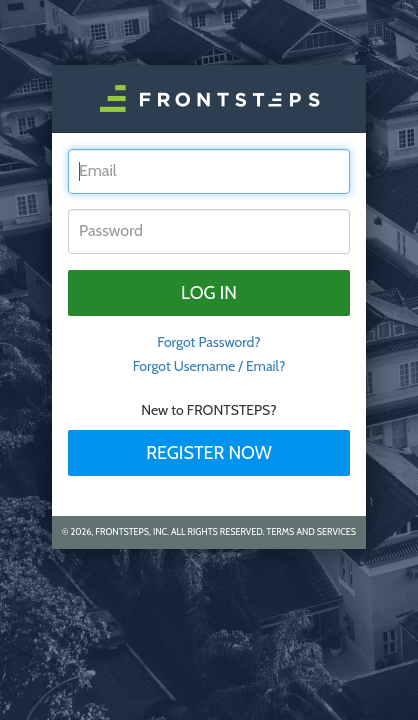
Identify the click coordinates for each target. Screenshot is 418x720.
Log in (209, 293)
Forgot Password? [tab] (209, 342)
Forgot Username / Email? (209, 366)
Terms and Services (311, 531)
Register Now (209, 453)
